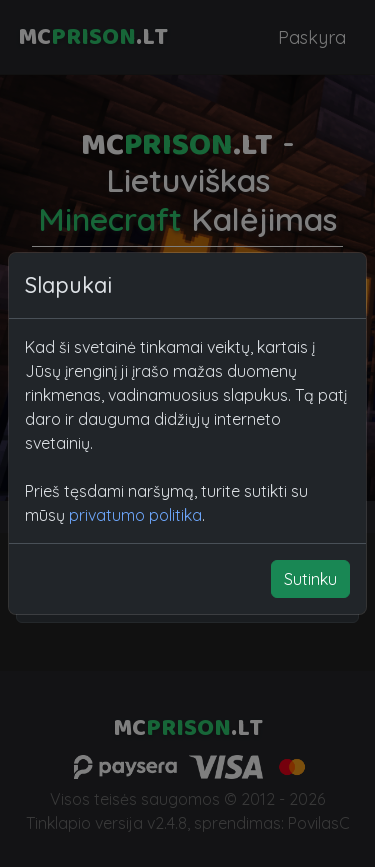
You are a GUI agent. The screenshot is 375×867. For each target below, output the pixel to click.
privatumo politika (135, 515)
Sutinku (310, 579)
